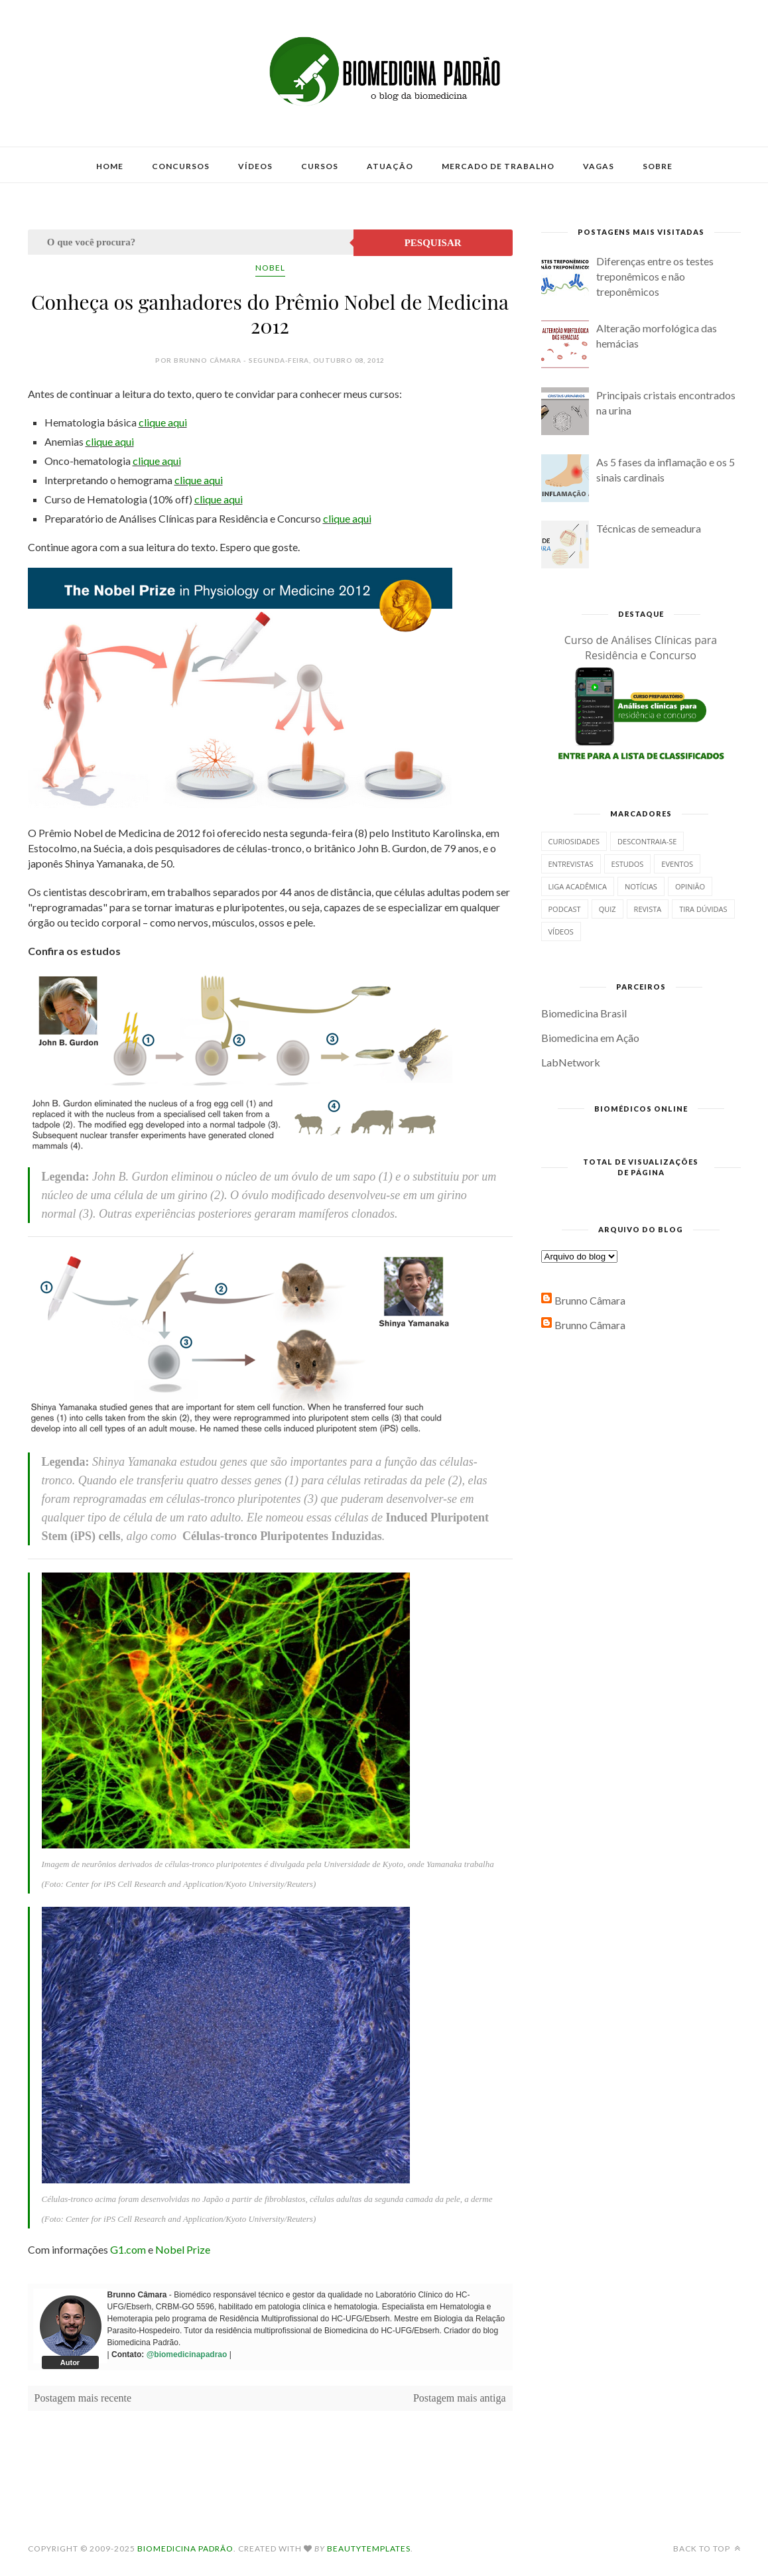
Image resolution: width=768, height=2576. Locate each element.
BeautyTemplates (369, 2548)
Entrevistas (571, 864)
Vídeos (255, 166)
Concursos (181, 166)
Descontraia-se (646, 841)
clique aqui (163, 422)
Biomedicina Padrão (185, 2548)
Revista (648, 909)
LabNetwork (570, 1062)
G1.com (128, 2249)
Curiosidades (574, 841)
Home (109, 166)
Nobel (270, 268)
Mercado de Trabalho (498, 166)
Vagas (598, 166)
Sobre (657, 166)
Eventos (677, 864)
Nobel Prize (182, 2249)
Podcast (564, 909)
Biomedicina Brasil (584, 1013)
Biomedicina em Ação (590, 1037)
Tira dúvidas (703, 909)
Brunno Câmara (589, 1300)
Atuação (390, 166)
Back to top (707, 2548)
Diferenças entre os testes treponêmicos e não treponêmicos (655, 276)
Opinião (690, 886)
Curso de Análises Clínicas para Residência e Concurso (641, 648)
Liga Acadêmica (577, 886)
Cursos (319, 166)
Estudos (627, 864)
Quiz (607, 909)
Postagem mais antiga (459, 2398)
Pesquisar (433, 242)
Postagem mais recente (83, 2398)
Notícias (641, 886)
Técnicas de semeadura (648, 528)
